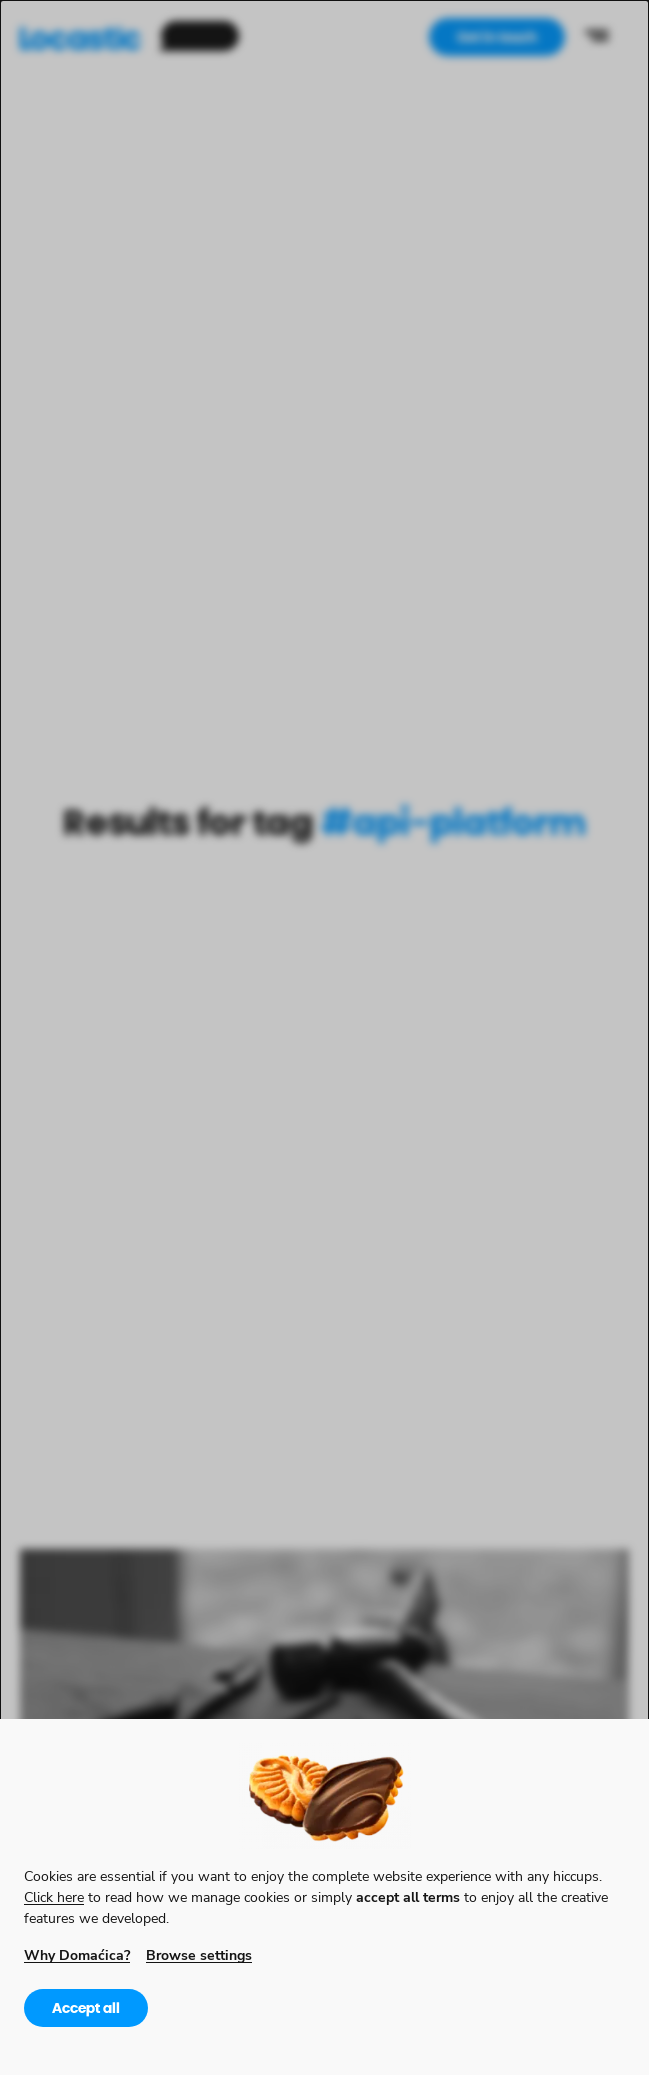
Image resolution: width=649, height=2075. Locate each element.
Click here (54, 1896)
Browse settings (199, 1954)
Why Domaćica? (77, 1954)
